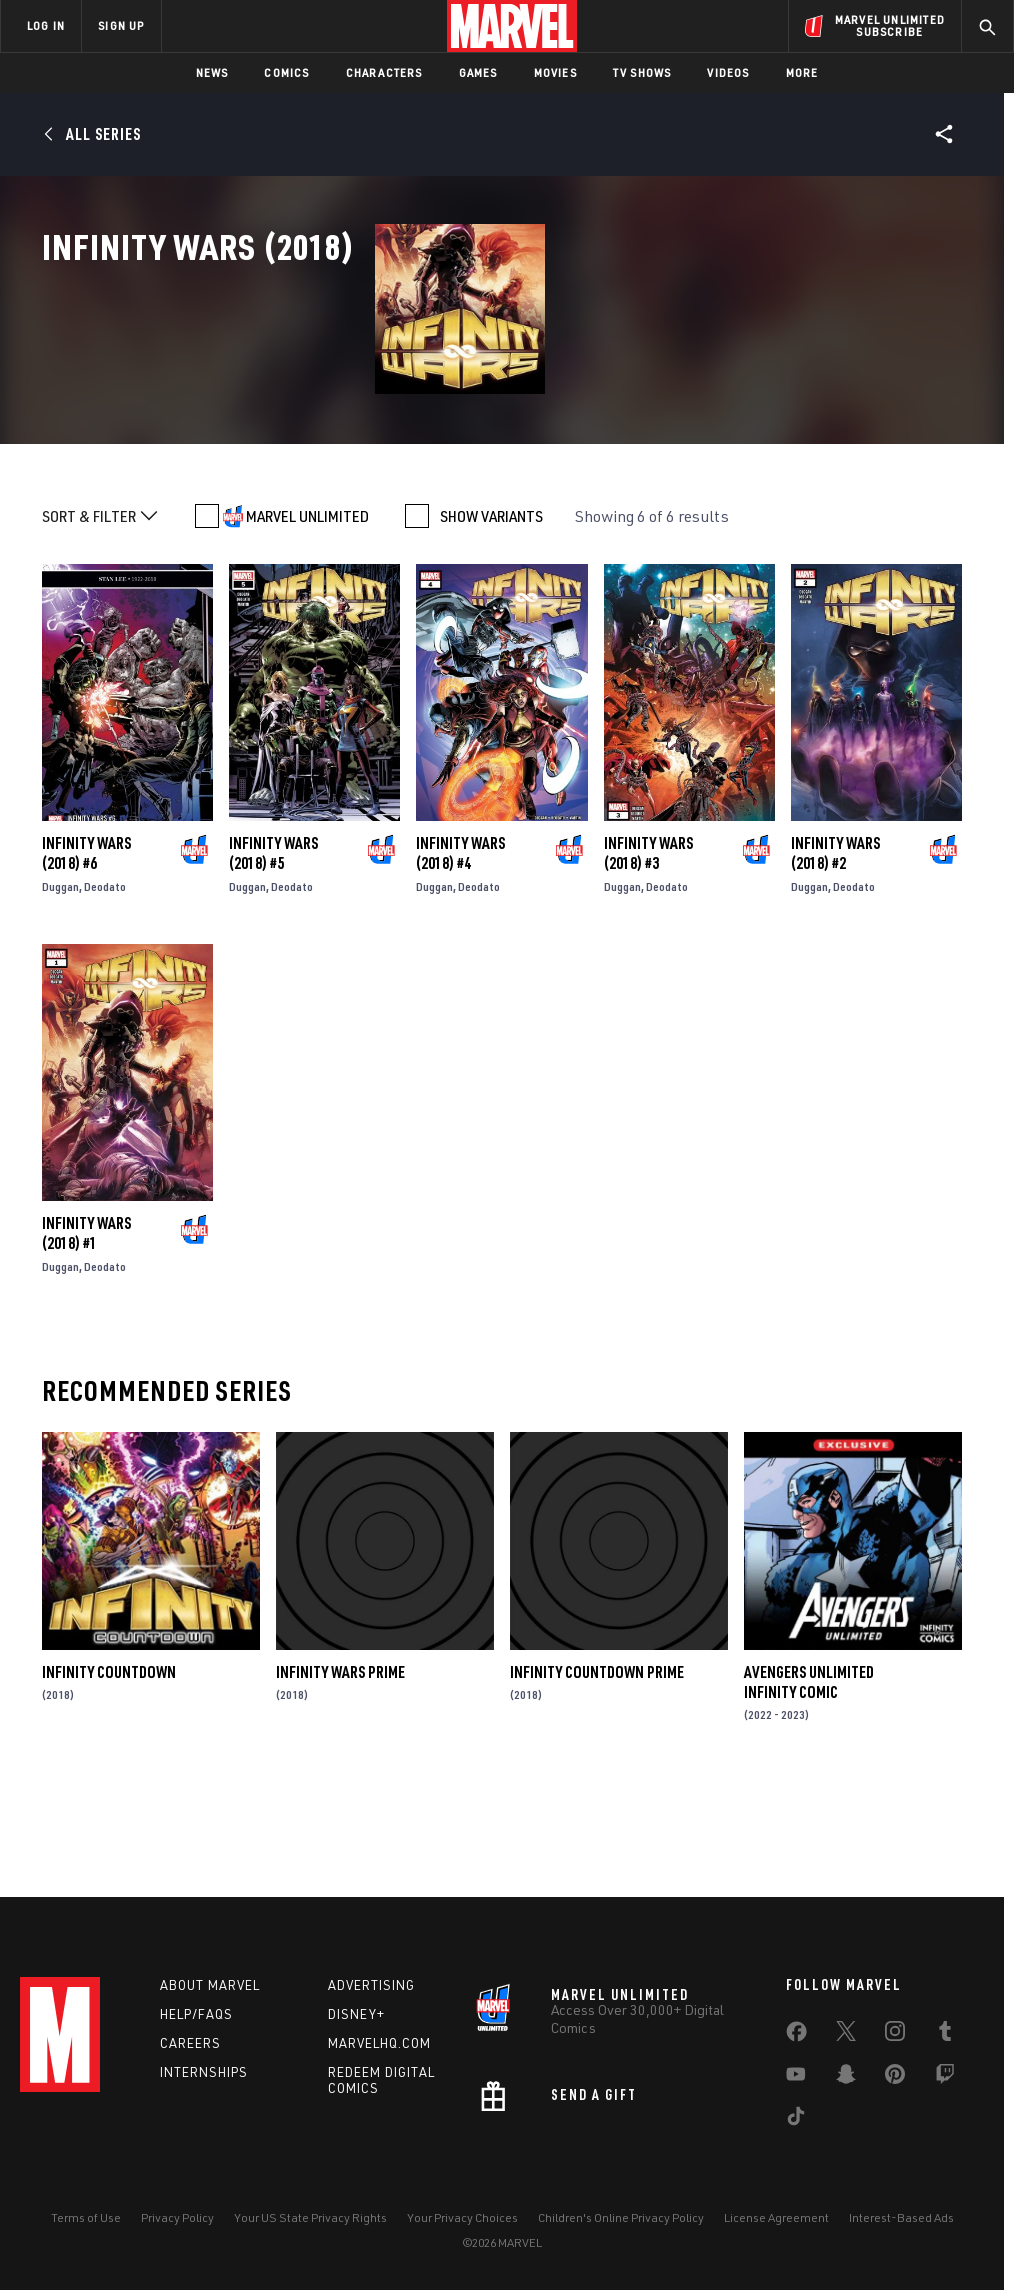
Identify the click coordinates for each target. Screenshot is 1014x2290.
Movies (555, 72)
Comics (286, 72)
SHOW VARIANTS (491, 616)
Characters (384, 72)
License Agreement (776, 2217)
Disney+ (356, 2014)
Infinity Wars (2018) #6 (86, 953)
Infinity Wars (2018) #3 (648, 953)
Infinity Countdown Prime (597, 1772)
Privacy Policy (177, 2217)
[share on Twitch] (945, 2078)
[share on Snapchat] (846, 2078)
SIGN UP (121, 25)
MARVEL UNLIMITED (307, 616)
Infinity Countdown (109, 1772)
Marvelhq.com (379, 2043)
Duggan (60, 986)
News (212, 72)
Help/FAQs (196, 2014)
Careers (190, 2043)
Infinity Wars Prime (340, 1772)
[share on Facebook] (796, 2036)
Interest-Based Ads (901, 2217)
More (802, 72)
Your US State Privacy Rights (310, 2217)
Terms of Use (86, 2217)
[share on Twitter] (846, 2035)
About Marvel (210, 1985)
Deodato (105, 986)
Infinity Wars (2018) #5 (273, 953)
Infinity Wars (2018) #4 (460, 953)
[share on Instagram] (895, 2035)
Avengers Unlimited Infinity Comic (809, 1782)
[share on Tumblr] (945, 2035)
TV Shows (642, 72)
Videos (728, 72)
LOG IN (46, 25)
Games (478, 72)
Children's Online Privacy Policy (621, 2217)
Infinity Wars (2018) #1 (86, 1333)
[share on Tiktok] (796, 2120)
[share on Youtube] (796, 2078)
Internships (204, 2072)
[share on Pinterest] (895, 2078)
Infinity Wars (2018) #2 (835, 953)
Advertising (371, 1985)
